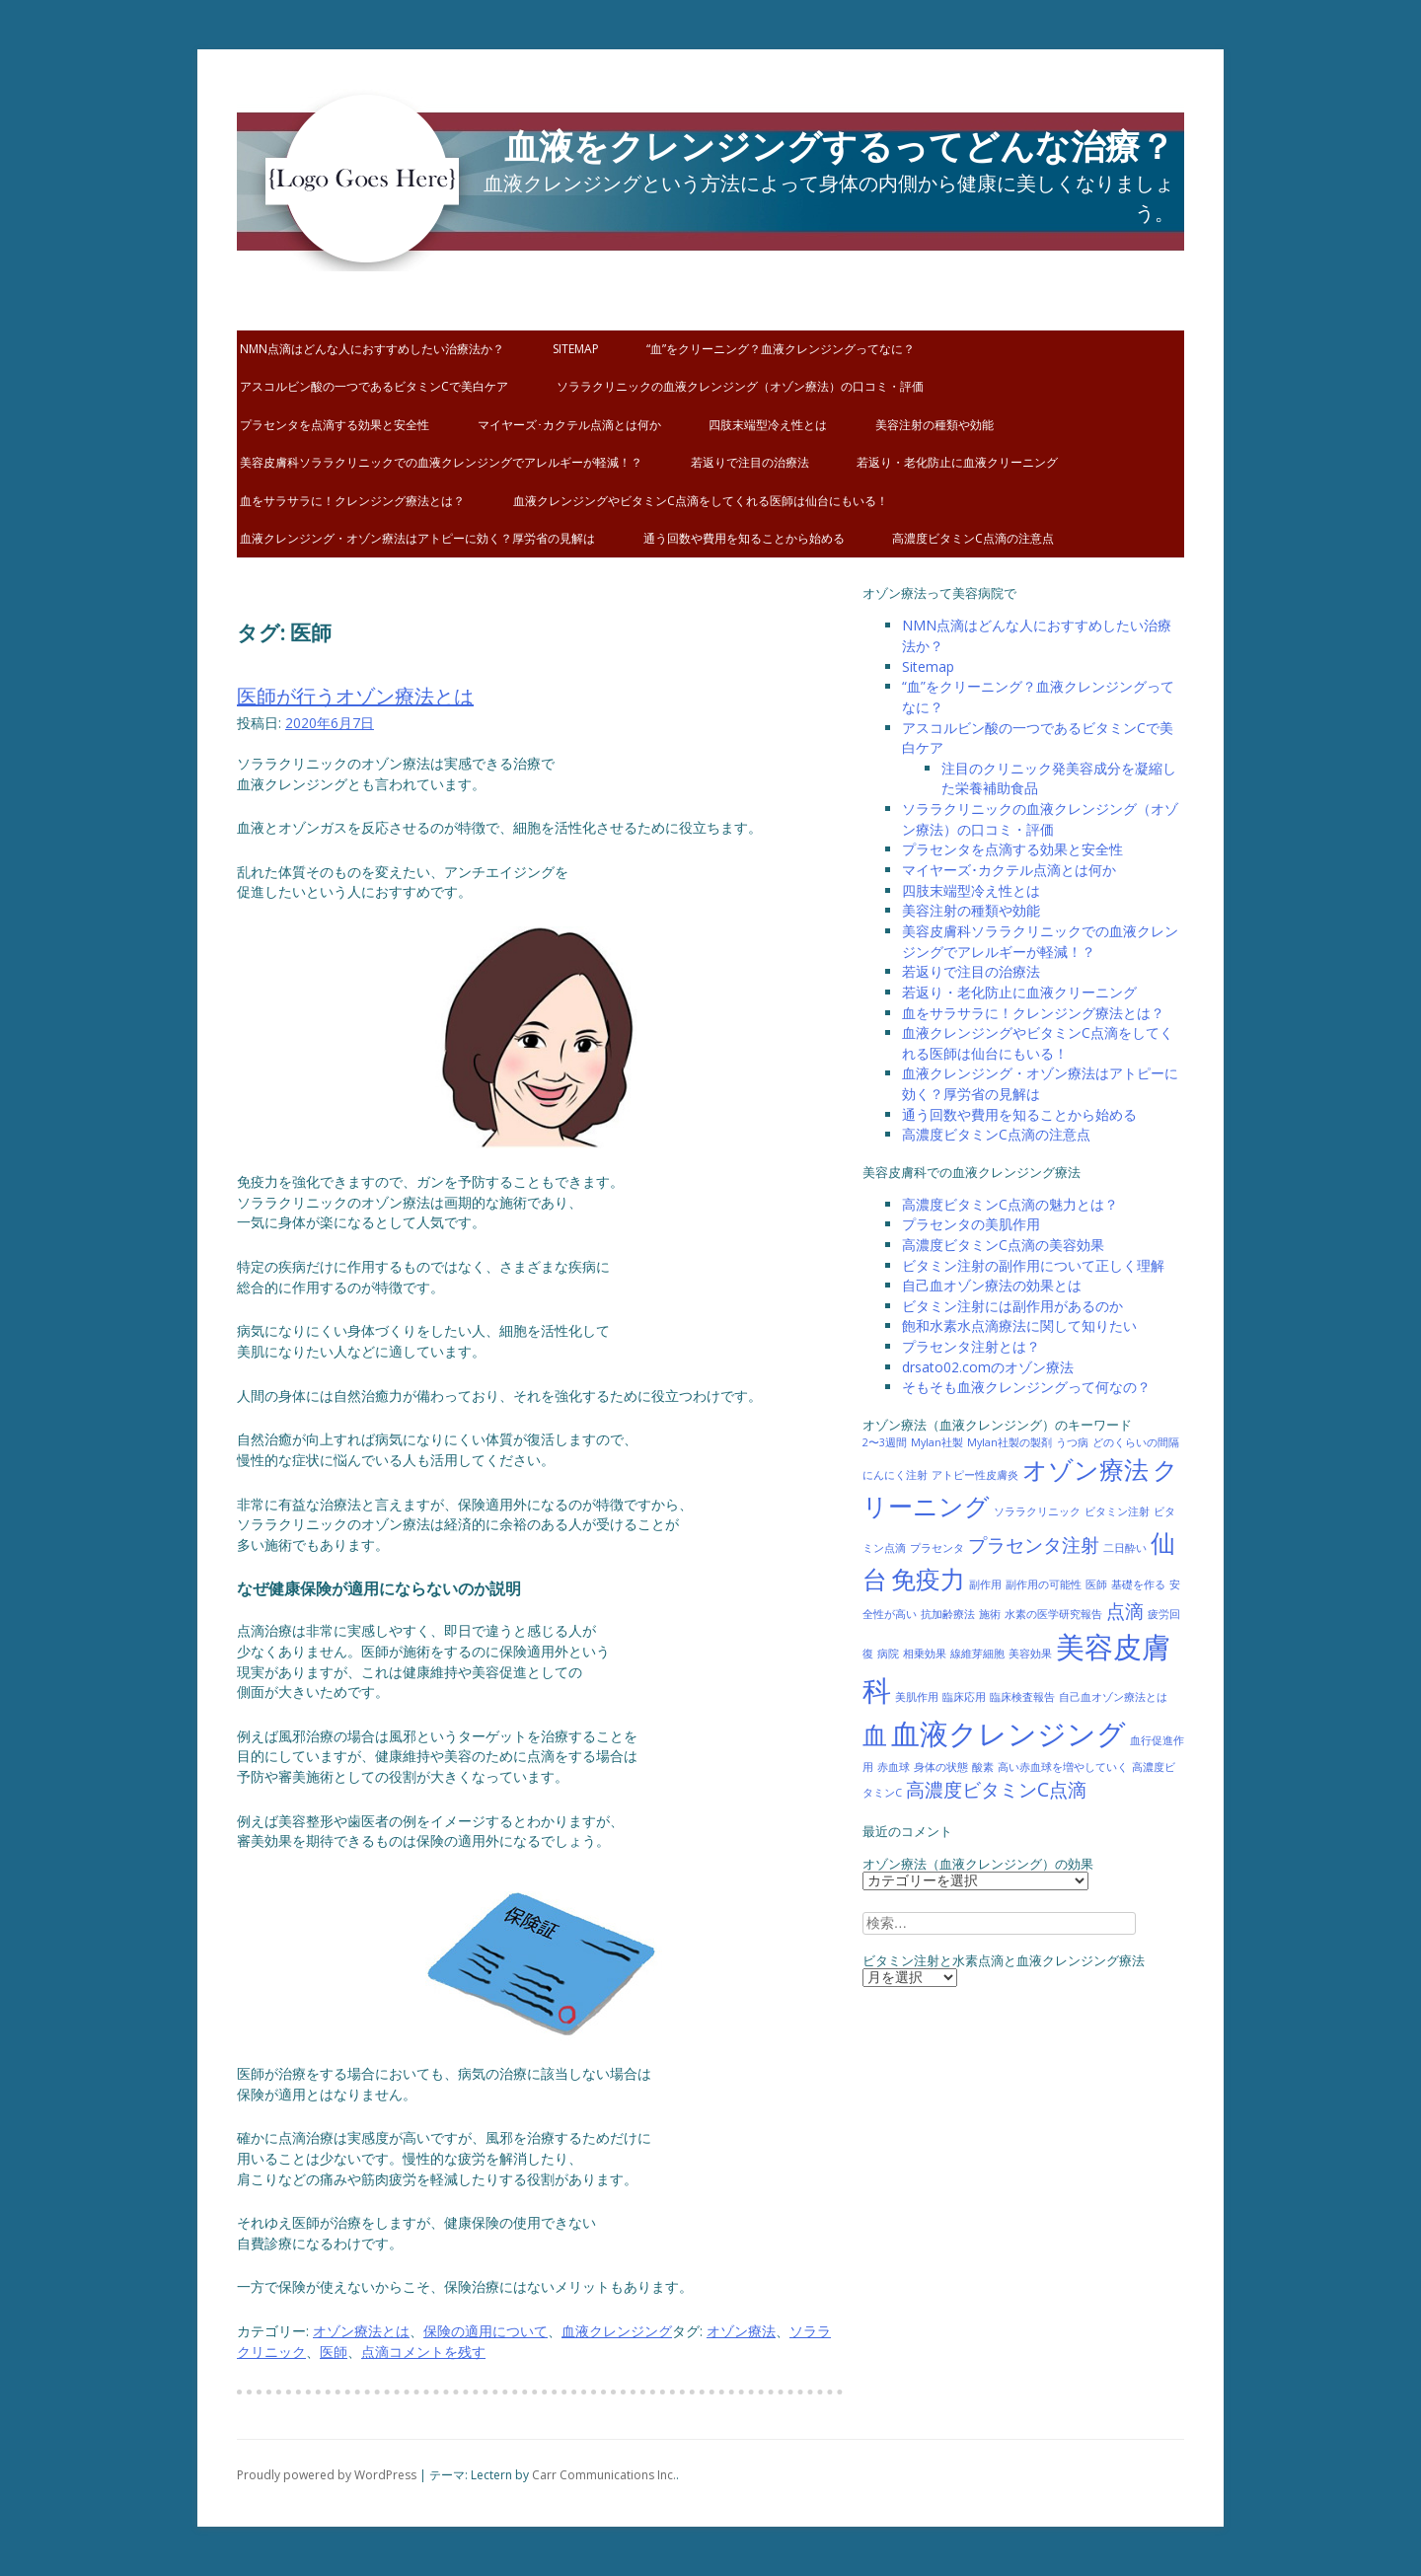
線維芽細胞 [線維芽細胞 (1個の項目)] (977, 1653)
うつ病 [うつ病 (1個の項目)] (1072, 1442)
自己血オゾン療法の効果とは (992, 1285)
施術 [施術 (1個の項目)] (990, 1614)
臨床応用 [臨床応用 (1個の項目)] (964, 1697)
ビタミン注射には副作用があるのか (1012, 1305)
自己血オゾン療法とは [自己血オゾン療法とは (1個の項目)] (1113, 1697)
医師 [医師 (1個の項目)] (1096, 1584)
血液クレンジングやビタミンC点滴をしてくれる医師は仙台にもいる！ (700, 500)
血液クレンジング (616, 2330)
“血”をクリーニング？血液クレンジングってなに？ (780, 348)
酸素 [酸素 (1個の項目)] (983, 1767)
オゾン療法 (741, 2330)
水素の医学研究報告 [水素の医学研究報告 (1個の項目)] (1053, 1614)
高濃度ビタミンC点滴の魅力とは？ (1010, 1204)
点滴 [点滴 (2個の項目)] (1125, 1611)
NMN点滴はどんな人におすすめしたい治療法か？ (372, 348)
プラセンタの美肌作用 (971, 1223)
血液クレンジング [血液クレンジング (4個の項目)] (1008, 1733)
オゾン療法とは (361, 2330)
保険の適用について (485, 2330)
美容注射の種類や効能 (934, 424)
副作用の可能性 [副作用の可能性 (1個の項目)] (1044, 1584)
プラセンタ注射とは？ (971, 1346)
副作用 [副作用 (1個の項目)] (985, 1584)
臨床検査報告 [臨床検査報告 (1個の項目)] (1022, 1697)
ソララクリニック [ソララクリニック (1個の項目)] (1037, 1511)
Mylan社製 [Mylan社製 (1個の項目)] (937, 1442)
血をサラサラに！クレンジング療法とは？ (352, 500)
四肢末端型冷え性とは (768, 424)
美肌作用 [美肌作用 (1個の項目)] (916, 1697)
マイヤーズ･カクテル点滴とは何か (569, 424)
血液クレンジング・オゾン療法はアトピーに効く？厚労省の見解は (417, 538)
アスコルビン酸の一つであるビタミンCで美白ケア (374, 386)
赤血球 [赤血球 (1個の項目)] (893, 1767)
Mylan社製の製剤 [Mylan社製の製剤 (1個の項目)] (1009, 1442)
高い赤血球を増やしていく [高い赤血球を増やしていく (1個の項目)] (1063, 1767)
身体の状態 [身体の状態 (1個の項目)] (941, 1767)
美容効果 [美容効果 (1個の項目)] (1030, 1653)
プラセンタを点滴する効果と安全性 (334, 424)
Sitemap (576, 348)
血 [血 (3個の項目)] (874, 1735)
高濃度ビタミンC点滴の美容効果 (1003, 1244)
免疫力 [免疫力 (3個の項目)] (928, 1579)
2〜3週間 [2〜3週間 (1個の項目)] (884, 1442)
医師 (333, 2351)
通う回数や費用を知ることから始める (744, 538)
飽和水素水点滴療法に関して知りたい (1019, 1325)
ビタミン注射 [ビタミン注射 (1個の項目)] (1117, 1511)
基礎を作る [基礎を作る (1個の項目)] (1138, 1584)
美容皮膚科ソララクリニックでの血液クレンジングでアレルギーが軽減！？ (441, 462)
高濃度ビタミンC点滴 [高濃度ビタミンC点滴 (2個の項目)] (996, 1790)
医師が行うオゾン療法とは (355, 696)
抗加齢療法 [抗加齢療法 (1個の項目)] (948, 1614)
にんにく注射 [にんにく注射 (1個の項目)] (895, 1475)
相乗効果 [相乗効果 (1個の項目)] (924, 1653)
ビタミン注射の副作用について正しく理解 (1033, 1265)
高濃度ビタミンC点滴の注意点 (973, 538)
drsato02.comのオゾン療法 (988, 1367)
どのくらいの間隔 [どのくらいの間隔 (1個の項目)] (1135, 1442)
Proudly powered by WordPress (326, 2474)
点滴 (375, 2351)
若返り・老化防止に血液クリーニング (957, 462)
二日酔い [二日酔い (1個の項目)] (1125, 1548)
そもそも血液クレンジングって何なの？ (1026, 1386)
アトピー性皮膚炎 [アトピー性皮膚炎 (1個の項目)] (975, 1475)
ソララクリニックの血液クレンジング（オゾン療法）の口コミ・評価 (740, 386)
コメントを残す (437, 2351)
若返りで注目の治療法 (750, 462)
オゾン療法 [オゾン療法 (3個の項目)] (1085, 1469)
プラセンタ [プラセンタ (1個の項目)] (937, 1548)
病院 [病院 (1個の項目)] (888, 1653)
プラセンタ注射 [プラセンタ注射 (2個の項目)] (1033, 1545)
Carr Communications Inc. (604, 2474)
